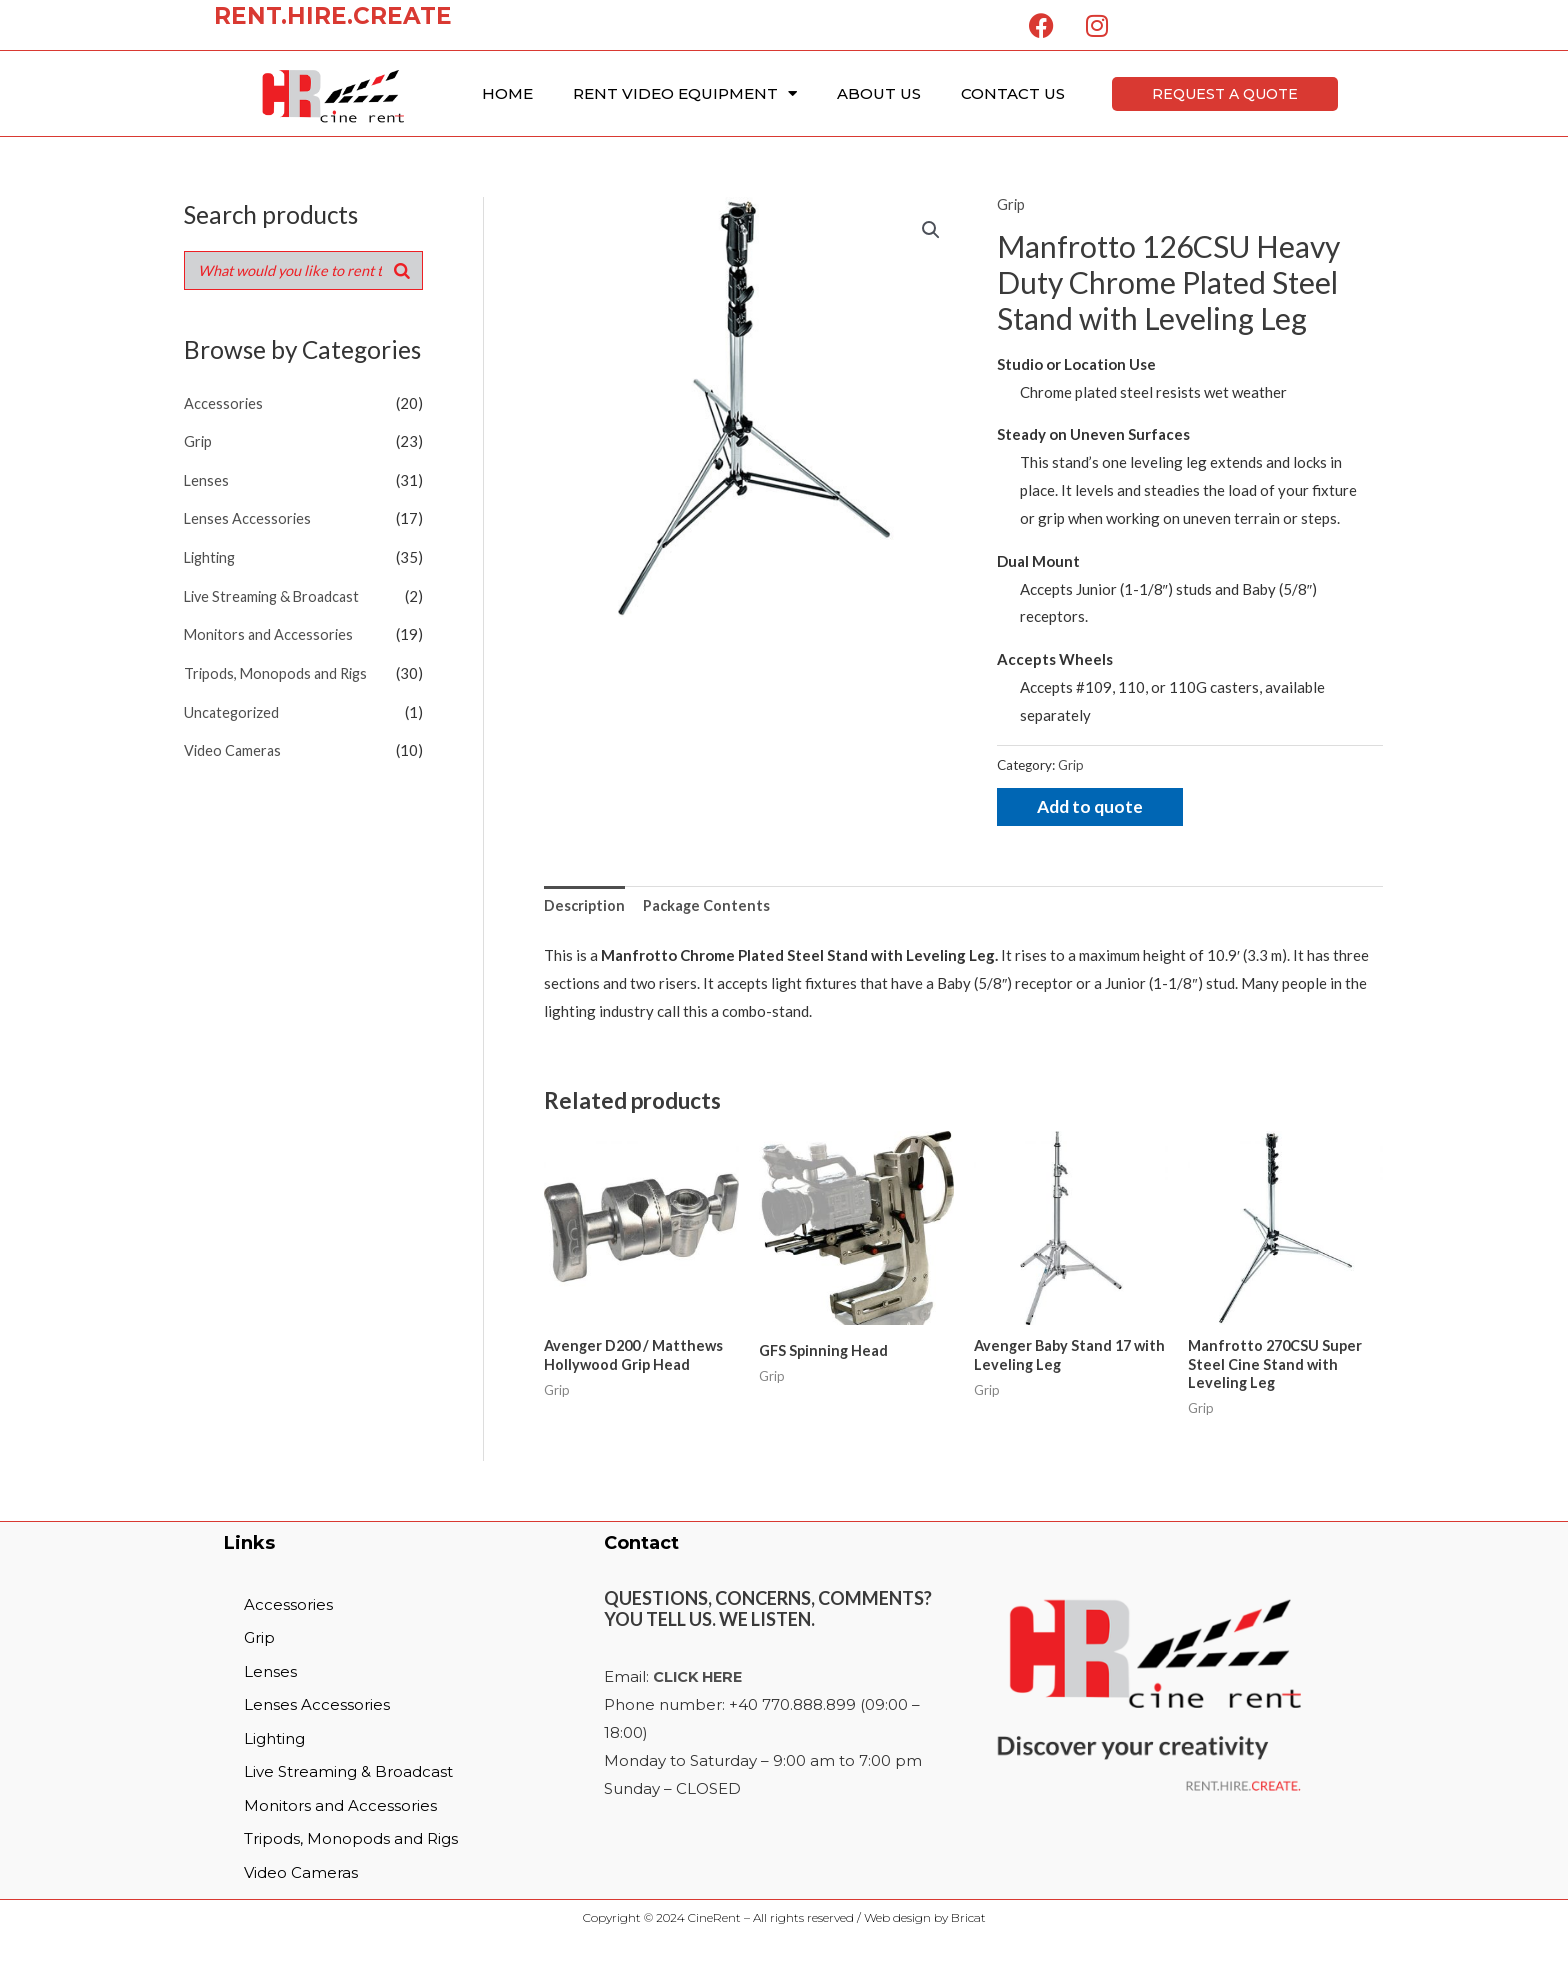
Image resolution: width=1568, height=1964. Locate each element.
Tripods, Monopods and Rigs (278, 668)
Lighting (212, 555)
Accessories (224, 404)
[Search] (402, 271)
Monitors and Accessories (270, 630)
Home (507, 93)
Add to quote (1092, 807)
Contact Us (1013, 93)
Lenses (207, 479)
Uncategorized (233, 706)
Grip (198, 441)
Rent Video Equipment (685, 93)
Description (585, 907)
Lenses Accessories (248, 517)
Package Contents (709, 907)
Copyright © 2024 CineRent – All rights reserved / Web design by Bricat (784, 1922)
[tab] (585, 907)
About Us (879, 93)
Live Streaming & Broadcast (276, 592)
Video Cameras (234, 743)
